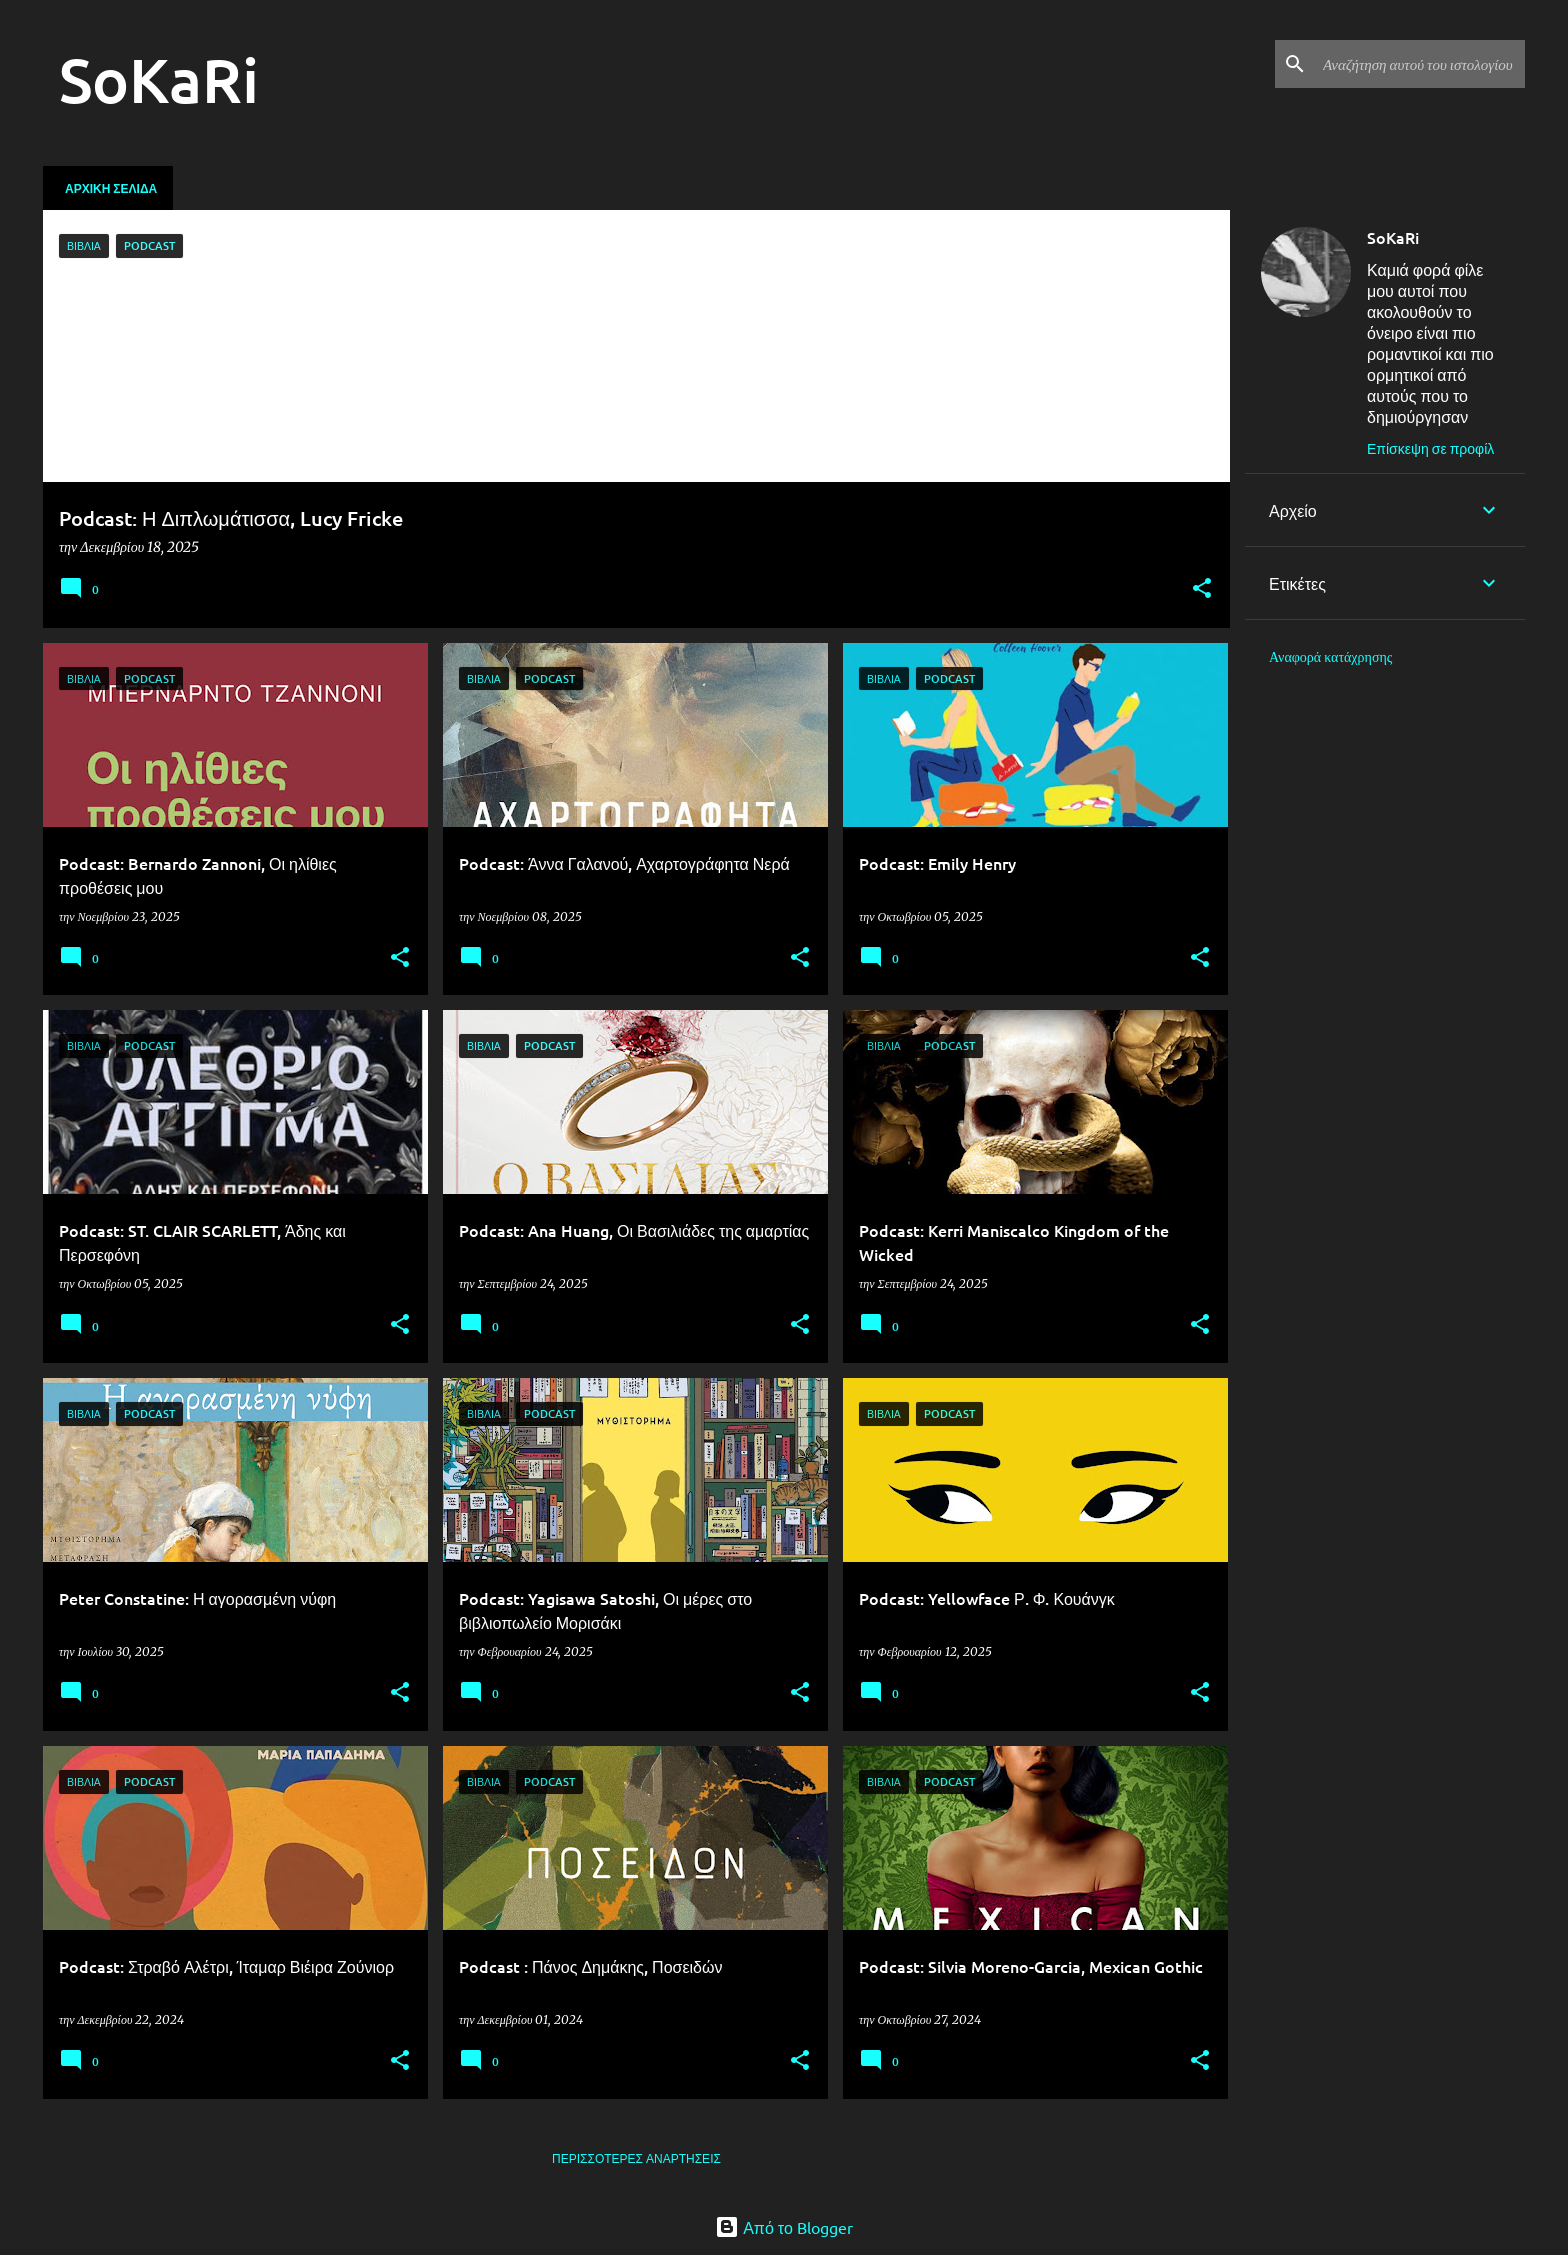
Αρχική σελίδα (111, 188)
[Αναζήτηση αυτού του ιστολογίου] (1420, 64)
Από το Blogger (784, 2227)
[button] (1202, 589)
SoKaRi (1393, 237)
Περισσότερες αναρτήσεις (636, 2158)
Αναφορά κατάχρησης (1330, 657)
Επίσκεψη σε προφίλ (1430, 448)
